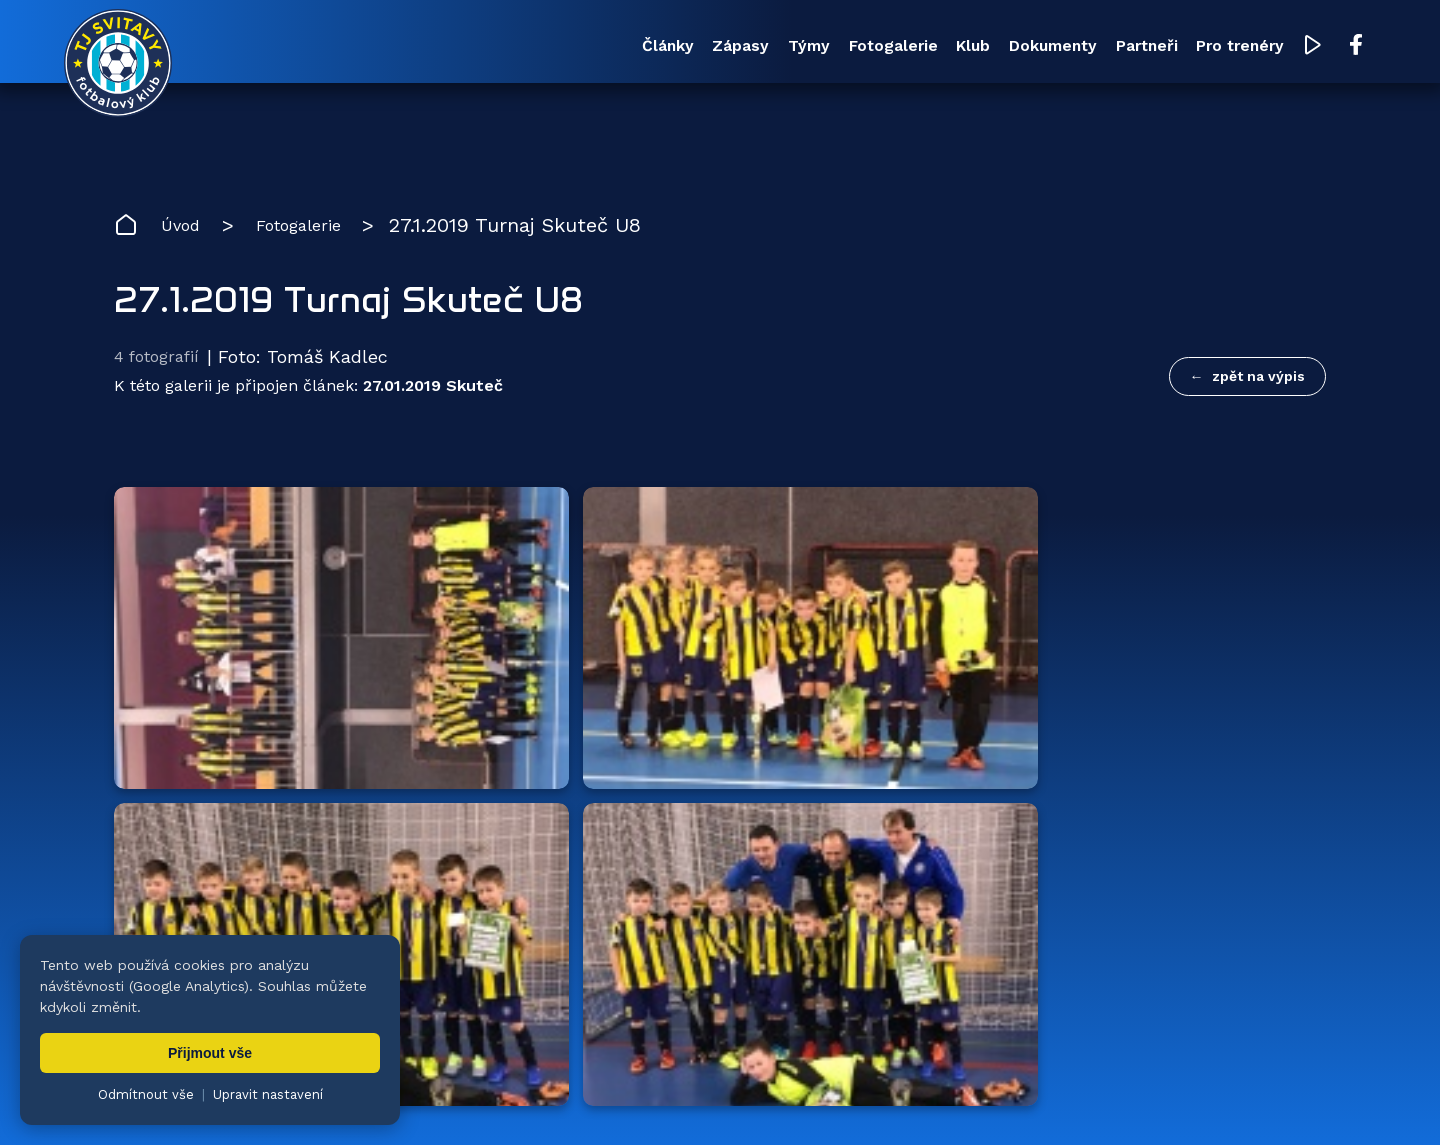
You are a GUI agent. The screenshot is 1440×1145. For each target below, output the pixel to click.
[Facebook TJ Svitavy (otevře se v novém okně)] (1307, 48)
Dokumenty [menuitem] (937, 48)
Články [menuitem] (420, 48)
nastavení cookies (796, 1100)
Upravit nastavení (268, 1094)
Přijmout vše (210, 1053)
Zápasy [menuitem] (518, 48)
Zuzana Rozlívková (415, 1100)
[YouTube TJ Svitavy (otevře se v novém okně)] (1267, 48)
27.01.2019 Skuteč (433, 398)
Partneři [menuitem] (1059, 48)
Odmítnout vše (146, 1094)
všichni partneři (1230, 687)
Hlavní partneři (236, 688)
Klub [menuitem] (830, 48)
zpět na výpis (1258, 381)
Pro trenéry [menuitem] (1181, 48)
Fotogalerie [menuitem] (723, 48)
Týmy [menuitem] (611, 48)
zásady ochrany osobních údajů (975, 1100)
